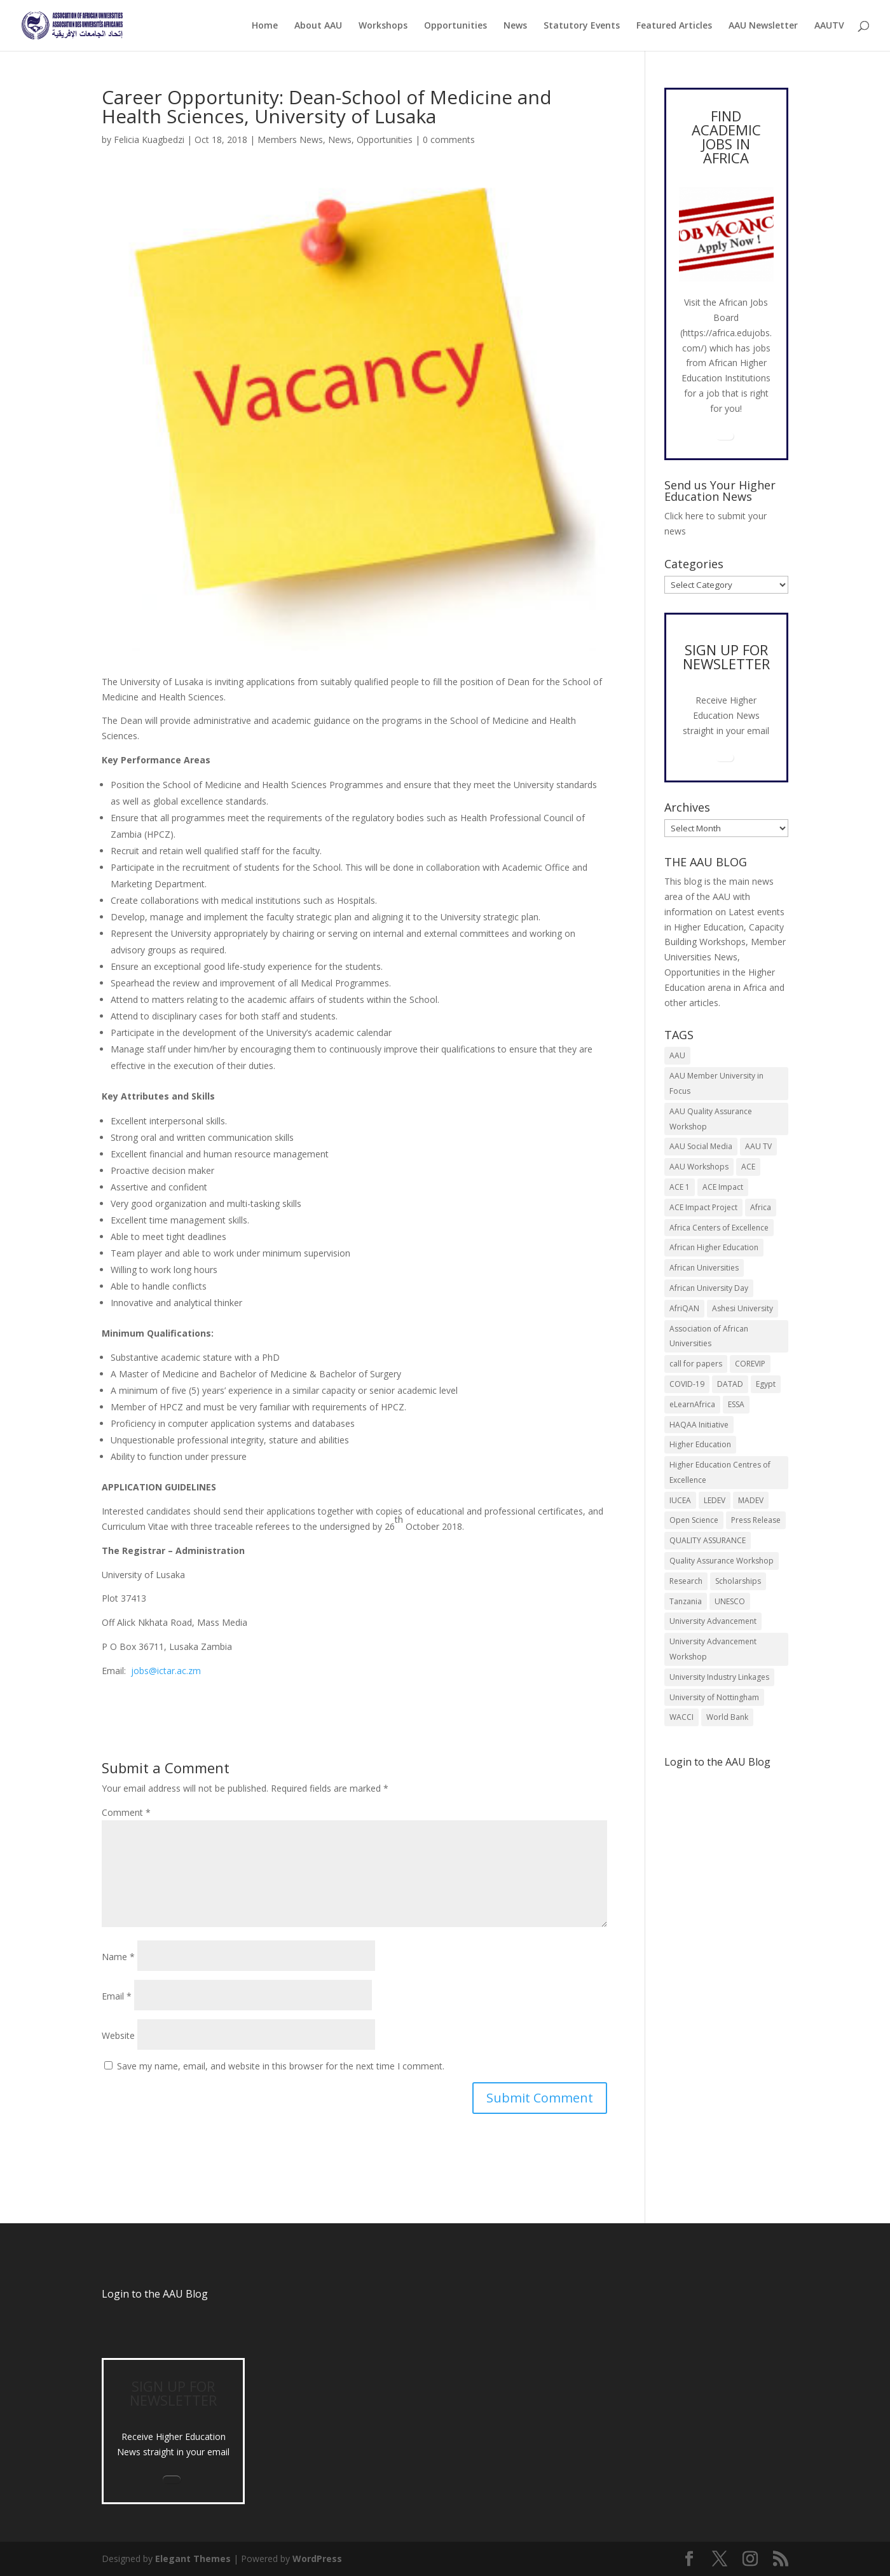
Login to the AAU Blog (155, 2294)
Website (118, 2035)
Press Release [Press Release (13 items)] (756, 1520)
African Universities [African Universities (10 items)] (704, 1267)
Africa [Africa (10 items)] (760, 1207)
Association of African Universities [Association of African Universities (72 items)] (708, 1336)
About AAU (318, 26)
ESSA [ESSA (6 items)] (736, 1404)
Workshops (383, 26)
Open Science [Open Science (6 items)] (693, 1520)
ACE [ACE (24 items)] (748, 1166)
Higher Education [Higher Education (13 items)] (700, 1444)
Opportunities (455, 26)
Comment (126, 1812)
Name (118, 1957)
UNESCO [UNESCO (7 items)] (730, 1601)
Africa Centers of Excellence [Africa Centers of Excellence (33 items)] (719, 1227)
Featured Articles (674, 26)
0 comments (449, 139)
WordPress (317, 2558)
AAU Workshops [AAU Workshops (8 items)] (699, 1166)
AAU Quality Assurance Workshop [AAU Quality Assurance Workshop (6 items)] (710, 1119)
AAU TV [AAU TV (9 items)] (758, 1146)
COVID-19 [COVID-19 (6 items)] (686, 1384)
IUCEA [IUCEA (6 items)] (680, 1500)
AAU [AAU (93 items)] (677, 1055)
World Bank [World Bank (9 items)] (727, 1717)
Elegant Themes (193, 2558)
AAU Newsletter (763, 26)
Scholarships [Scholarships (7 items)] (738, 1581)
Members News (290, 139)
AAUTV (829, 26)
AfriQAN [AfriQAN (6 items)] (684, 1308)
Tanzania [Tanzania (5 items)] (685, 1601)
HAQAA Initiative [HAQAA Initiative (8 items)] (699, 1424)
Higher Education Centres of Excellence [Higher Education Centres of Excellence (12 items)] (719, 1472)
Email (117, 1996)
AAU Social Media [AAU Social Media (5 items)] (700, 1146)
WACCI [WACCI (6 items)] (681, 1717)
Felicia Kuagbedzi (149, 139)
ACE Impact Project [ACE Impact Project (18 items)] (703, 1207)
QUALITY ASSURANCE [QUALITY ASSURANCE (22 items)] (707, 1540)
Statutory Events (582, 26)
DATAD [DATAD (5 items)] (730, 1384)
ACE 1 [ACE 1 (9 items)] (679, 1187)
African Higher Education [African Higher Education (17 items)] (713, 1247)
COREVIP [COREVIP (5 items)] (750, 1363)
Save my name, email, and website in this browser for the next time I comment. (280, 2066)
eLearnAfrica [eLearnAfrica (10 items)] (692, 1404)
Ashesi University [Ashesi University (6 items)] (742, 1308)
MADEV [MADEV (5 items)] (750, 1500)
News (515, 26)
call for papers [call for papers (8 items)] (695, 1363)
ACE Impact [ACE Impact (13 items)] (722, 1187)
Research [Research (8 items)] (685, 1581)
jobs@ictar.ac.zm (166, 1671)
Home (265, 26)
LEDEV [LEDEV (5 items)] (714, 1500)
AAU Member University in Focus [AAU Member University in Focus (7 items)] (716, 1083)
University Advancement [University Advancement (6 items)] (712, 1621)
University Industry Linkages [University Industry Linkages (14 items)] (719, 1677)
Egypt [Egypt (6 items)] (766, 1384)
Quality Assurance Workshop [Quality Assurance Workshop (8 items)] (721, 1560)
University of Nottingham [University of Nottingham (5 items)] (714, 1697)
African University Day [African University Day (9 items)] (708, 1288)
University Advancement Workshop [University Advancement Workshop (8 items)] (712, 1649)
